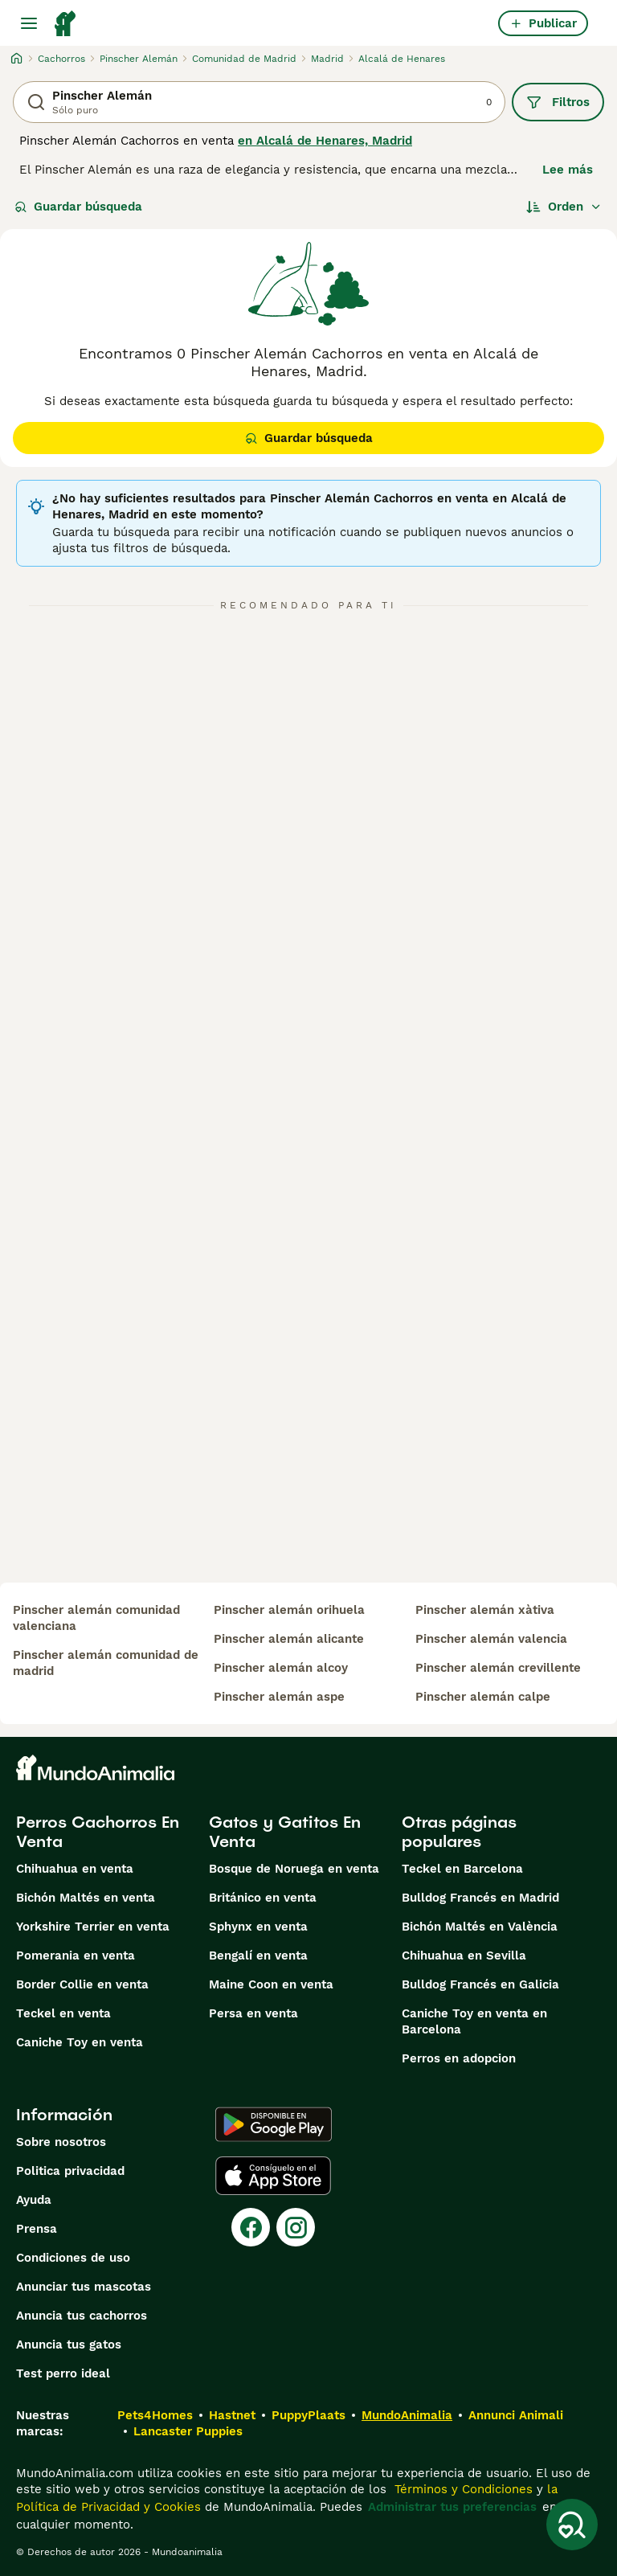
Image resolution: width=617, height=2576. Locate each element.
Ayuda (33, 2200)
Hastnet (232, 2415)
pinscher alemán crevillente (498, 1668)
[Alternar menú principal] (29, 23)
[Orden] (564, 206)
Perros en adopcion (459, 2058)
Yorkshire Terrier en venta (93, 1926)
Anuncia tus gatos (68, 2344)
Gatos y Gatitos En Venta (285, 1831)
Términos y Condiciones (461, 2489)
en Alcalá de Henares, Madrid (325, 140)
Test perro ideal (63, 2373)
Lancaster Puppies (188, 2431)
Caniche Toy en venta (79, 2042)
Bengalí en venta (258, 1955)
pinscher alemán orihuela (289, 1610)
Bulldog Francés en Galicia (480, 1984)
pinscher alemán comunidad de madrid (105, 1663)
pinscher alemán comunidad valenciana (96, 1618)
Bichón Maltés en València (480, 1926)
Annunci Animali (515, 2415)
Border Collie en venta (82, 1984)
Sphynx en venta (258, 1926)
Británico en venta (263, 1897)
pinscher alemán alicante (289, 1639)
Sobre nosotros (61, 2142)
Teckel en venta (63, 2013)
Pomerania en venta (75, 1955)
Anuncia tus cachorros (81, 2315)
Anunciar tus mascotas (83, 2286)
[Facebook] (250, 2227)
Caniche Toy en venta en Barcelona (474, 2021)
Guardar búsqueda (78, 206)
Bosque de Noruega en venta (294, 1868)
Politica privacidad (70, 2171)
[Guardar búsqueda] (572, 2524)
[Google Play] (273, 2124)
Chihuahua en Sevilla (464, 1955)
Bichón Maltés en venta (85, 1897)
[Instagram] (295, 2227)
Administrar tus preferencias (452, 2507)
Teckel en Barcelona (462, 1868)
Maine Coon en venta (271, 1984)
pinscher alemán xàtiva (484, 1610)
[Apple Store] (273, 2175)
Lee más (567, 169)
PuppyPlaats (308, 2415)
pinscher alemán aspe (279, 1696)
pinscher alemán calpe (482, 1696)
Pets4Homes (155, 2415)
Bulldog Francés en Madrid (480, 1897)
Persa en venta (253, 2013)
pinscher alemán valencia (491, 1639)
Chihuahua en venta (74, 1868)
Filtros (558, 102)
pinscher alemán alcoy (281, 1668)
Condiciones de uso (73, 2257)
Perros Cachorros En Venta (97, 1831)
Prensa (36, 2229)
